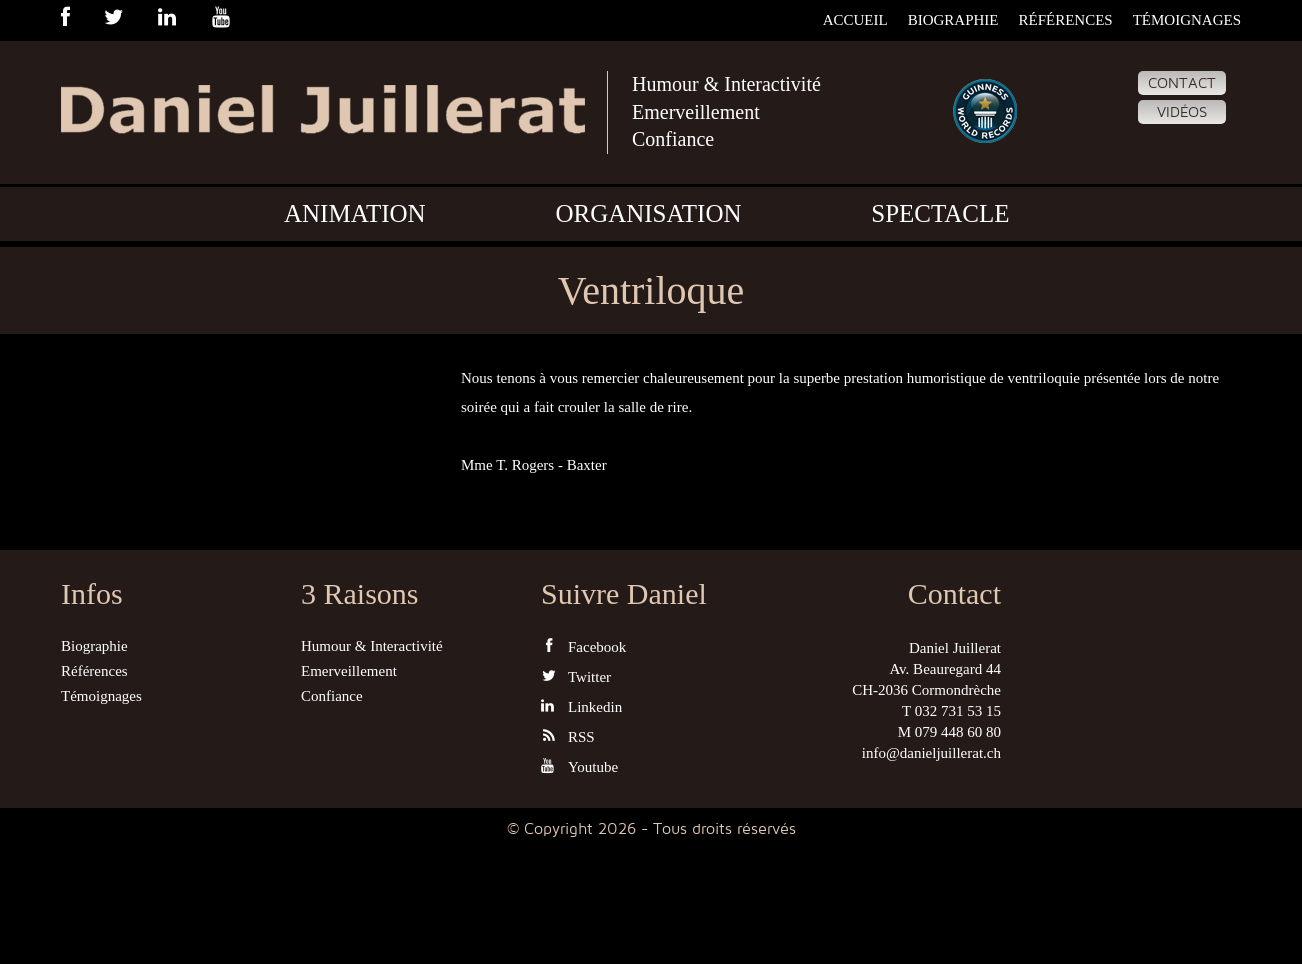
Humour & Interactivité (726, 84)
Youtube (579, 766)
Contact (1182, 83)
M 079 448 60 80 (949, 732)
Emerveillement (696, 112)
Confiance (673, 139)
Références (1065, 20)
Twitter (576, 676)
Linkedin (581, 706)
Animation (355, 213)
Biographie (953, 20)
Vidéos (1182, 112)
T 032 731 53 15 (951, 711)
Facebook (583, 646)
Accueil (855, 20)
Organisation (648, 213)
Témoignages (1187, 20)
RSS (568, 736)
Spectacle (940, 213)
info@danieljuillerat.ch (931, 753)
